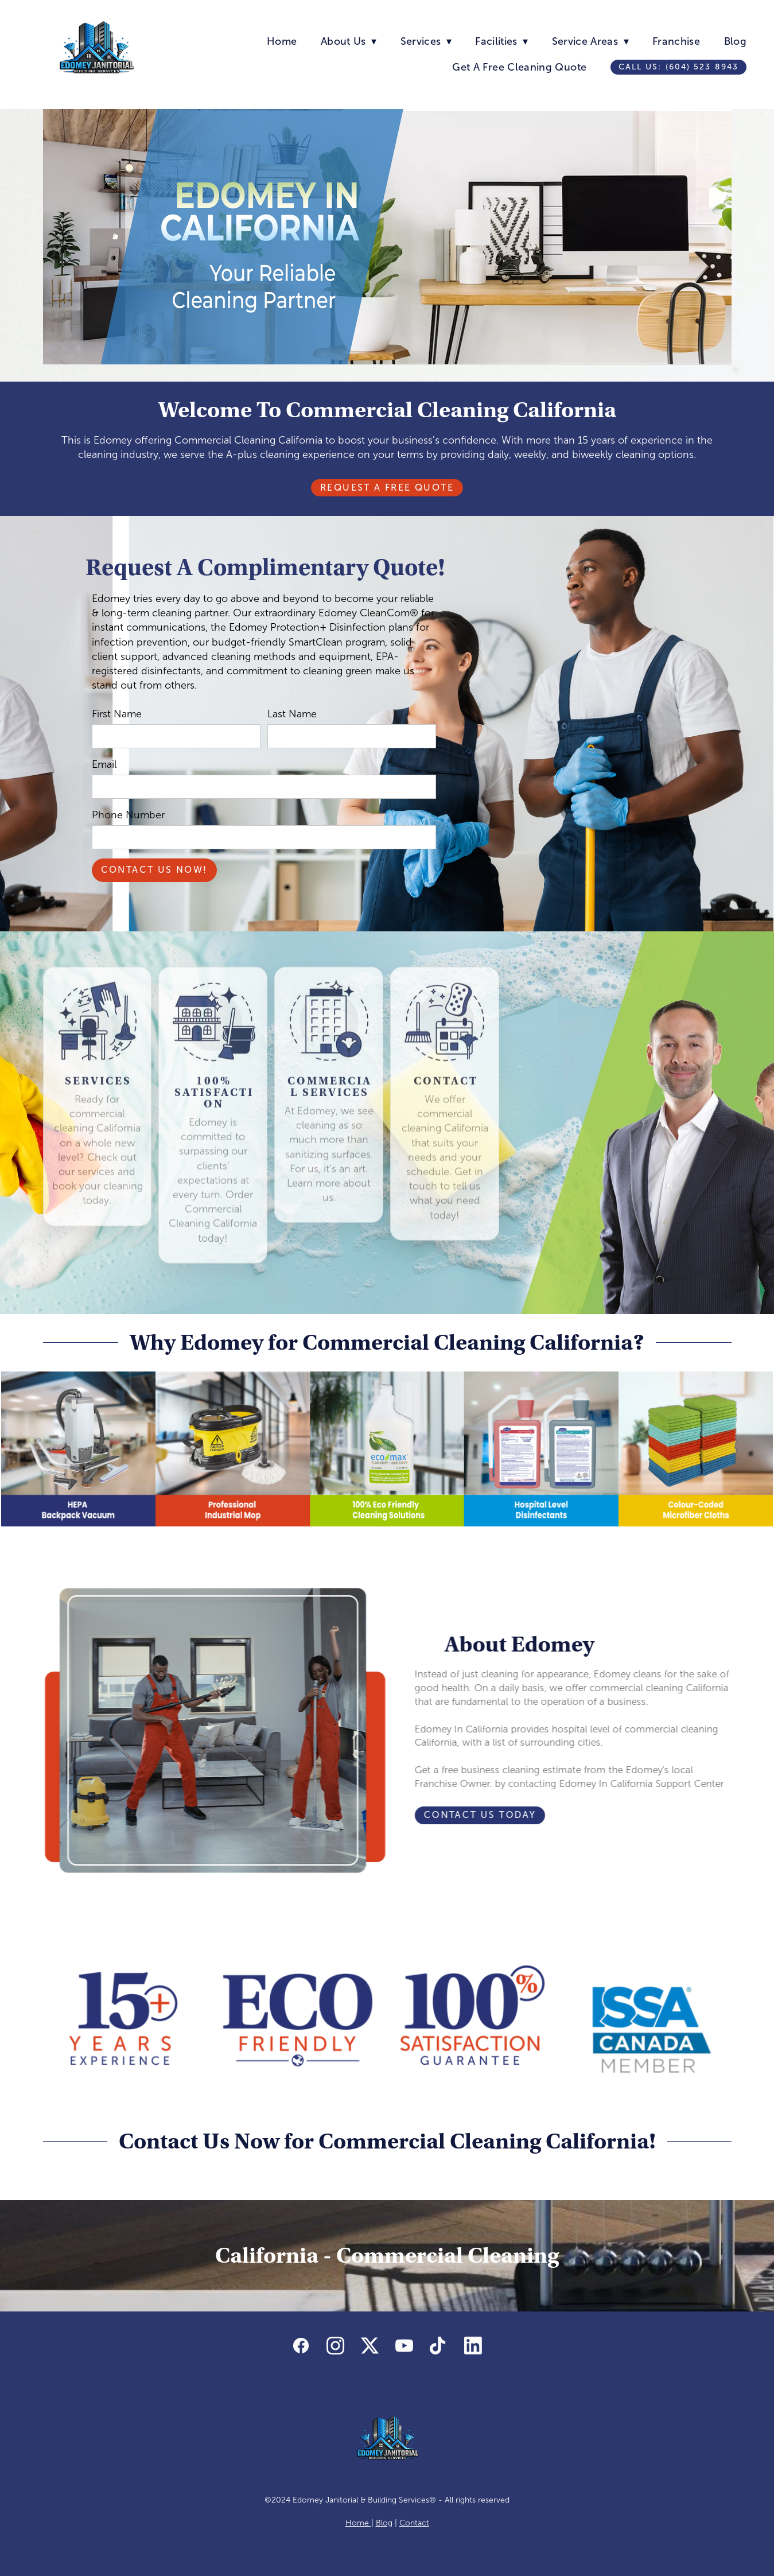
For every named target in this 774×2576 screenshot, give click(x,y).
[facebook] (301, 2345)
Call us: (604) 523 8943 (678, 67)
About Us (348, 41)
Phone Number (128, 815)
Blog (735, 41)
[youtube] (404, 2345)
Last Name (292, 714)
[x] (370, 2345)
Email (104, 764)
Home (282, 41)
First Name (117, 714)
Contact (414, 2523)
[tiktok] (438, 2345)
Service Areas (590, 41)
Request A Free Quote (387, 487)
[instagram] (335, 2345)
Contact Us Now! (154, 870)
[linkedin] (473, 2345)
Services (426, 41)
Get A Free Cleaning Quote (519, 67)
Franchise (676, 41)
